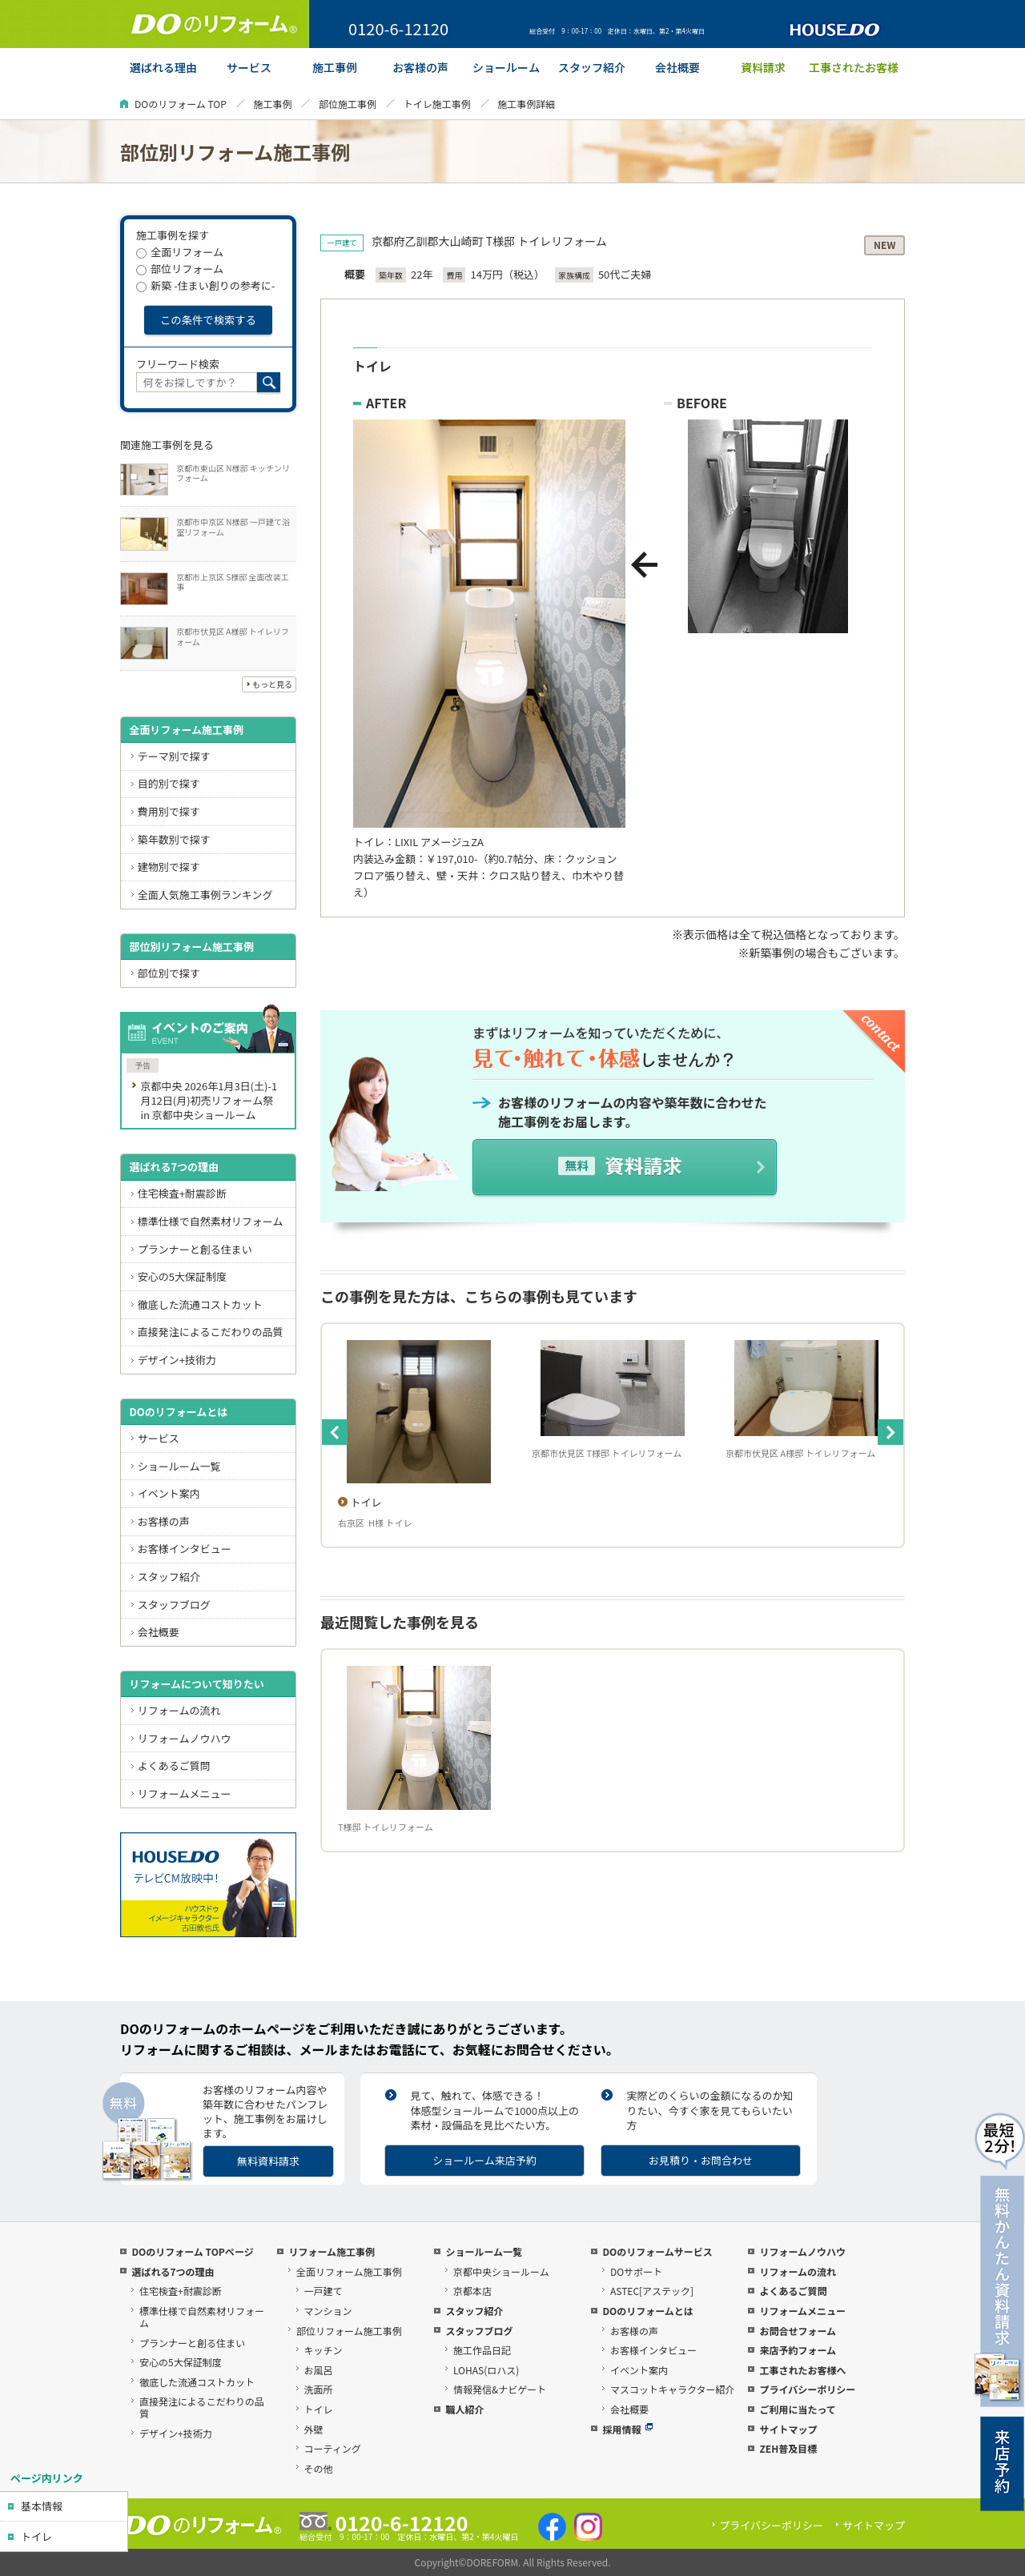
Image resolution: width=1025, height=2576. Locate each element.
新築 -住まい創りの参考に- (205, 285)
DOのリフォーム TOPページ (192, 2251)
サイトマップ (788, 2429)
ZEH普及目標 (788, 2448)
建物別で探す (169, 866)
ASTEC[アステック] (651, 2290)
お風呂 (318, 2370)
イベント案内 (169, 1493)
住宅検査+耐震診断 (182, 1193)
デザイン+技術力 (177, 1359)
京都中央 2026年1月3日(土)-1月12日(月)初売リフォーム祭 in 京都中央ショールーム (208, 1100)
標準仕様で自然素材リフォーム (210, 1221)
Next (890, 1432)
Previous (335, 1432)
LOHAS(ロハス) (486, 2370)
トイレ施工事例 (437, 103)
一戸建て (323, 2290)
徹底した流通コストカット (200, 1304)
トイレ (36, 2536)
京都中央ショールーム (501, 2271)
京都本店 (472, 2290)
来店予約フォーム (797, 2350)
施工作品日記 (482, 2350)
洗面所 (318, 2389)
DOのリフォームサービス (657, 2251)
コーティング (332, 2448)
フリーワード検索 (177, 363)
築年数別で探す (174, 839)
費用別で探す (169, 811)
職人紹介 (464, 2409)
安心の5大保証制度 (182, 1276)
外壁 (314, 2429)
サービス (158, 1438)
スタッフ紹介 (169, 1576)
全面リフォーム (179, 251)
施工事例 (272, 103)
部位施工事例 (347, 103)
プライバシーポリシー (807, 2389)
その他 (318, 2468)
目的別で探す (169, 783)
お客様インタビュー (184, 1548)
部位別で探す (169, 973)
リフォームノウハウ (184, 1738)
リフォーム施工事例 (331, 2251)
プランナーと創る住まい (195, 1249)
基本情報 (41, 2506)
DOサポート (636, 2271)
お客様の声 (164, 1521)
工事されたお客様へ (802, 2370)
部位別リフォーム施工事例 (191, 946)
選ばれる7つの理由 (174, 1166)
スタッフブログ (174, 1604)
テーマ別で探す (174, 756)
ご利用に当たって (797, 2409)
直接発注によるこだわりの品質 (210, 1331)
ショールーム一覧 (179, 1466)
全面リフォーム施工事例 (186, 729)
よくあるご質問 (174, 1765)
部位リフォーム (179, 268)
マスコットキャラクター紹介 (672, 2389)
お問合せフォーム (797, 2330)
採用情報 (627, 2429)
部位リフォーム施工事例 (349, 2330)
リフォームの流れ (179, 1710)
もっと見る (272, 684)
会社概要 (158, 1631)
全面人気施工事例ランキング (205, 894)
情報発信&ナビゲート (499, 2389)
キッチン (323, 2350)
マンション (328, 2310)
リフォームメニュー (184, 1793)
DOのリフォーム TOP (181, 103)
